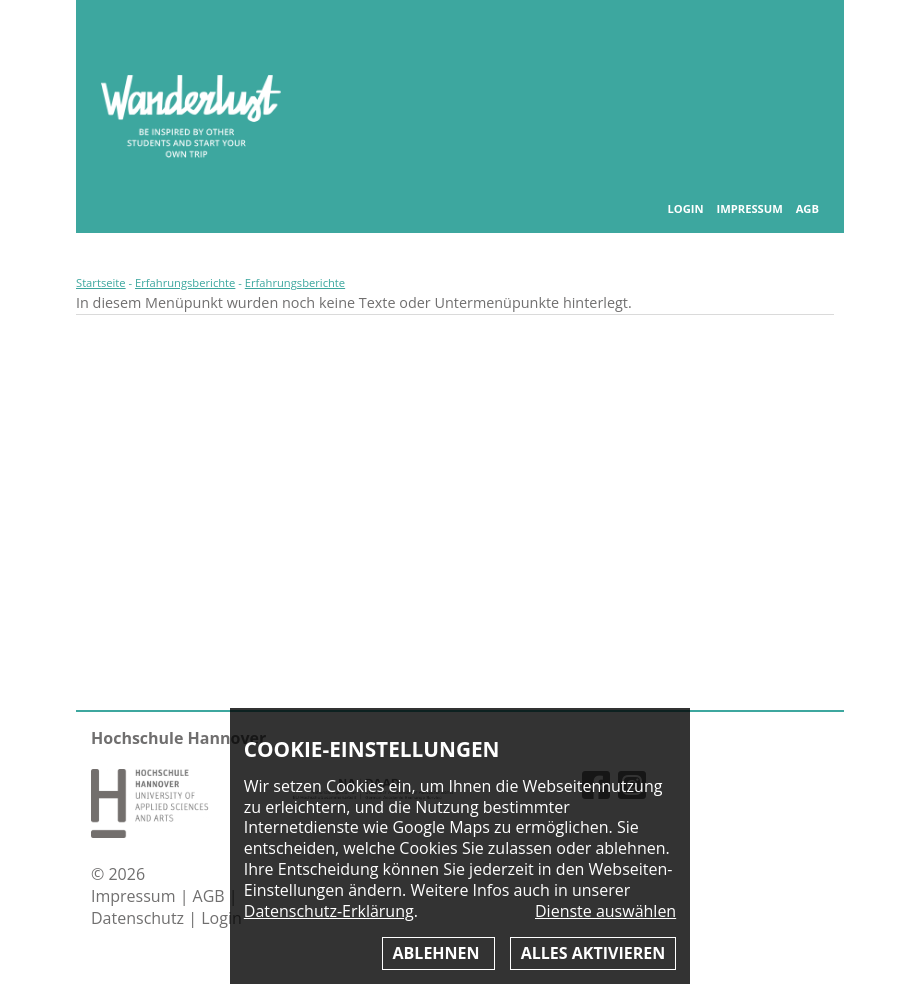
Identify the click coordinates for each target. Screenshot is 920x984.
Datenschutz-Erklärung (329, 911)
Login (685, 209)
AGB (807, 209)
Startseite (101, 282)
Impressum (749, 209)
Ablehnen (438, 953)
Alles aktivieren (593, 953)
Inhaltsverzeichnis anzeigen (805, 39)
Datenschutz (139, 918)
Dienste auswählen (605, 911)
